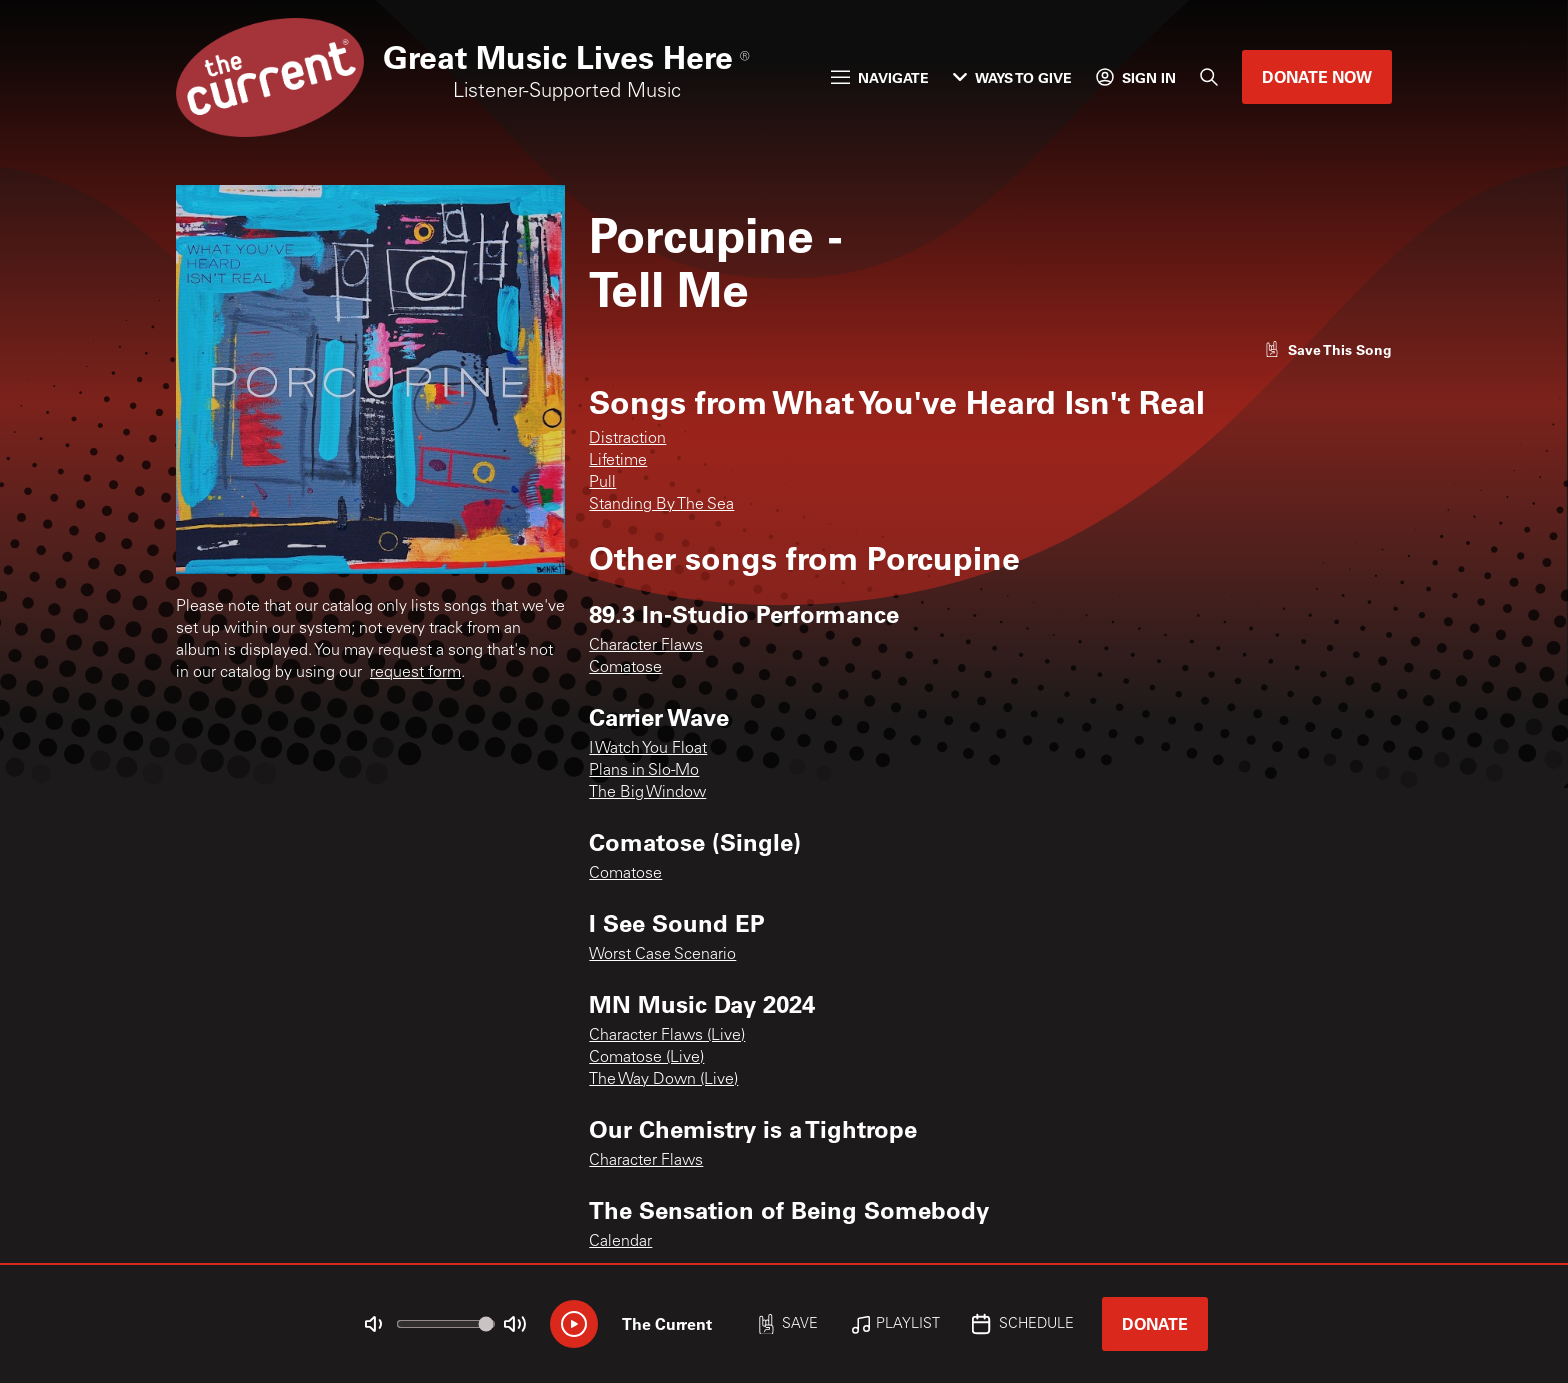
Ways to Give (1012, 77)
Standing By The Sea (661, 505)
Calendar (620, 1242)
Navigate (880, 77)
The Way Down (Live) (663, 1080)
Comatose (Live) (646, 1058)
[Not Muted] (374, 1324)
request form (415, 673)
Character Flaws (646, 646)
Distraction (627, 439)
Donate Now (1317, 76)
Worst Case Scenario (662, 955)
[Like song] (1328, 349)
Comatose (625, 668)
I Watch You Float (648, 749)
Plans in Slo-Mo (644, 771)
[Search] (1209, 77)
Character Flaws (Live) (667, 1036)
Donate (1155, 1323)
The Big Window (647, 793)
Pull (602, 483)
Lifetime (618, 461)
